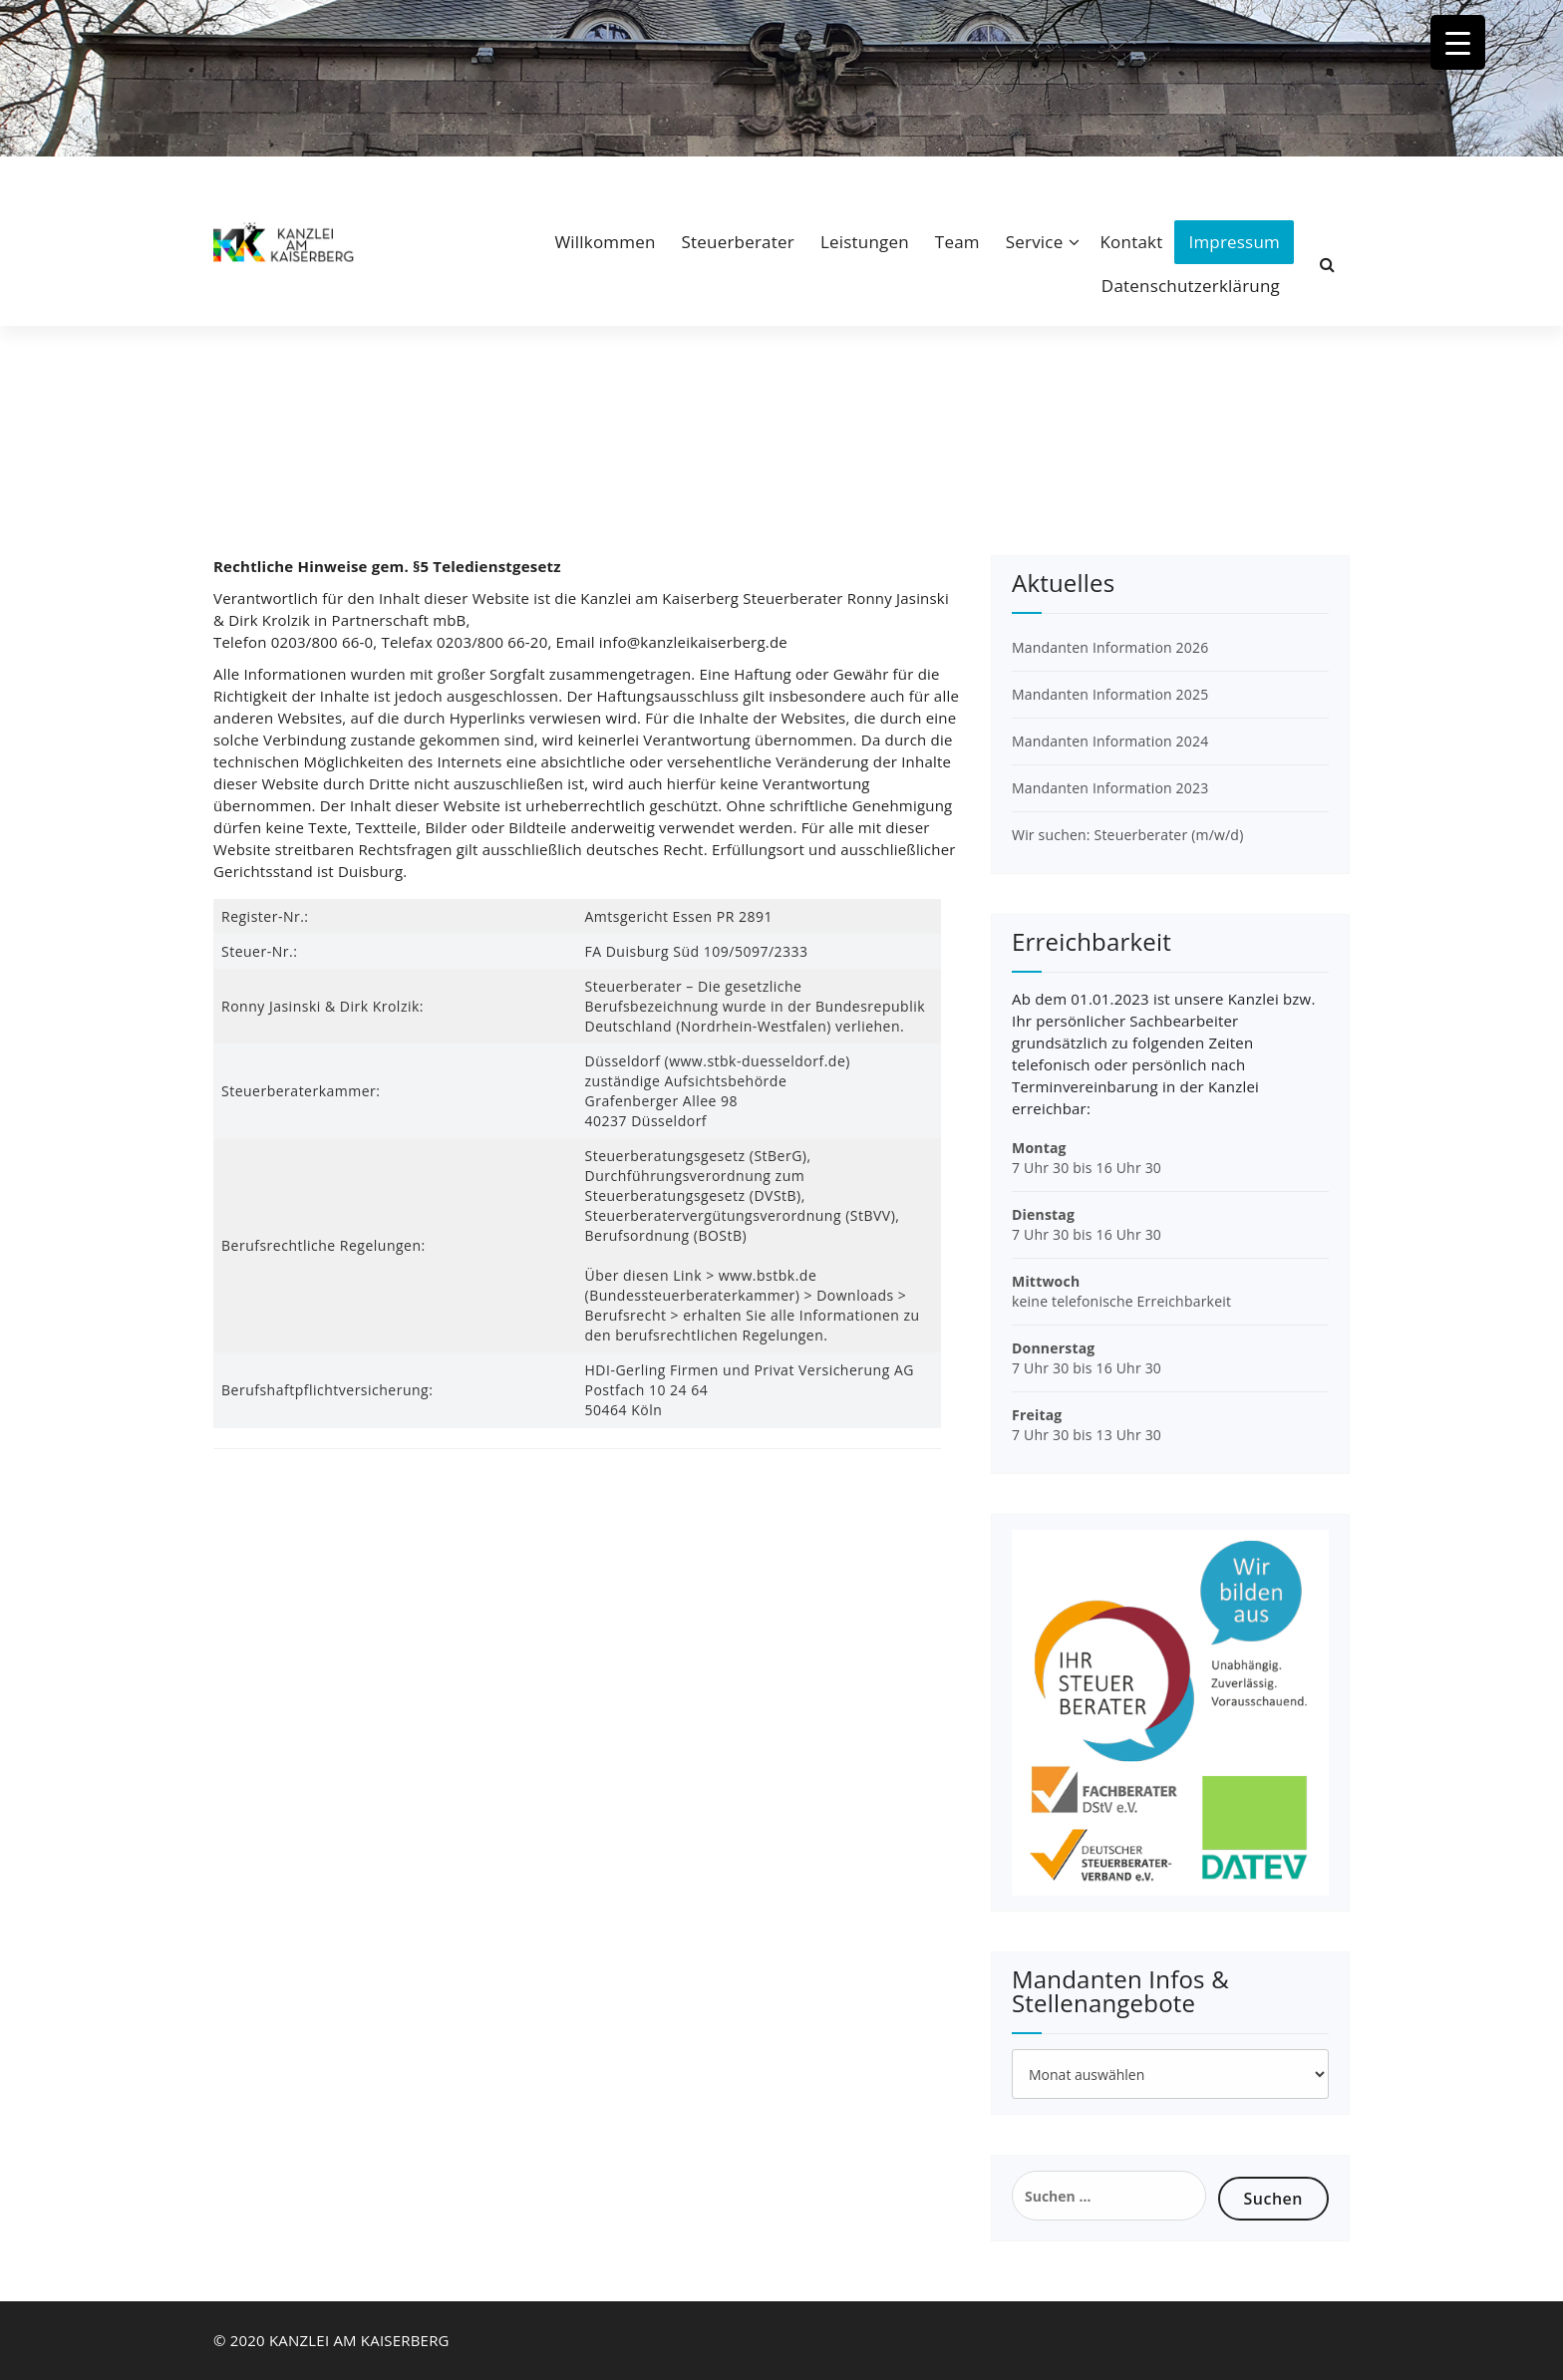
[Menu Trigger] (1457, 42)
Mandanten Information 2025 (1110, 694)
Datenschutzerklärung (1190, 285)
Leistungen (864, 241)
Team (957, 241)
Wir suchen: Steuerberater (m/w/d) (1127, 834)
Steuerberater (738, 241)
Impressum (1234, 241)
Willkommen (604, 241)
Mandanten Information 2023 (1110, 787)
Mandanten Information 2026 (1110, 647)
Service (1035, 241)
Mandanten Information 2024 (1110, 741)
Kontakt (1130, 241)
